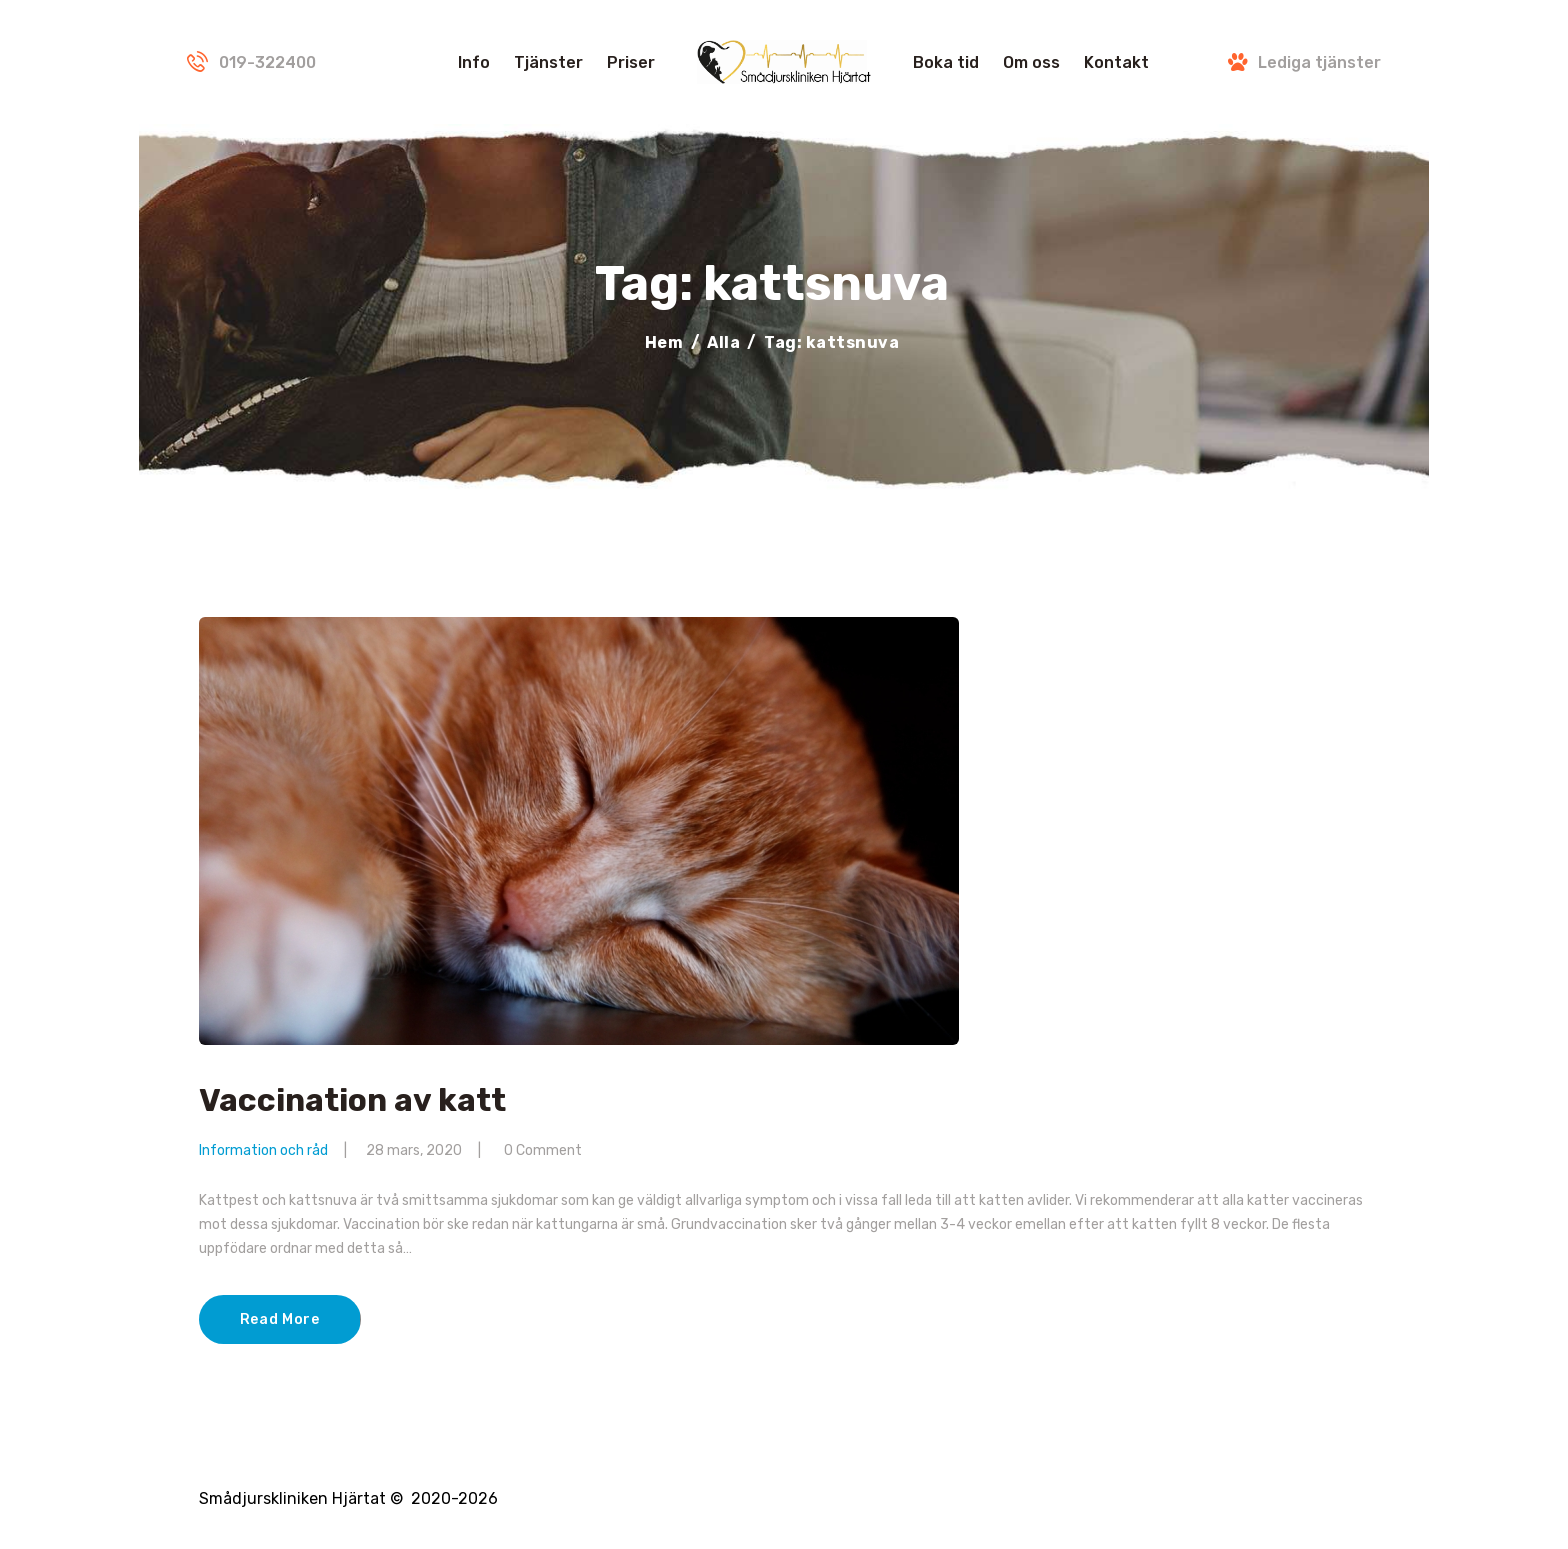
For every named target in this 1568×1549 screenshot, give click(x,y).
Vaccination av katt (352, 1101)
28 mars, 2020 (414, 1150)
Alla (723, 342)
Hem (664, 342)
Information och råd (263, 1150)
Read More (280, 1319)
